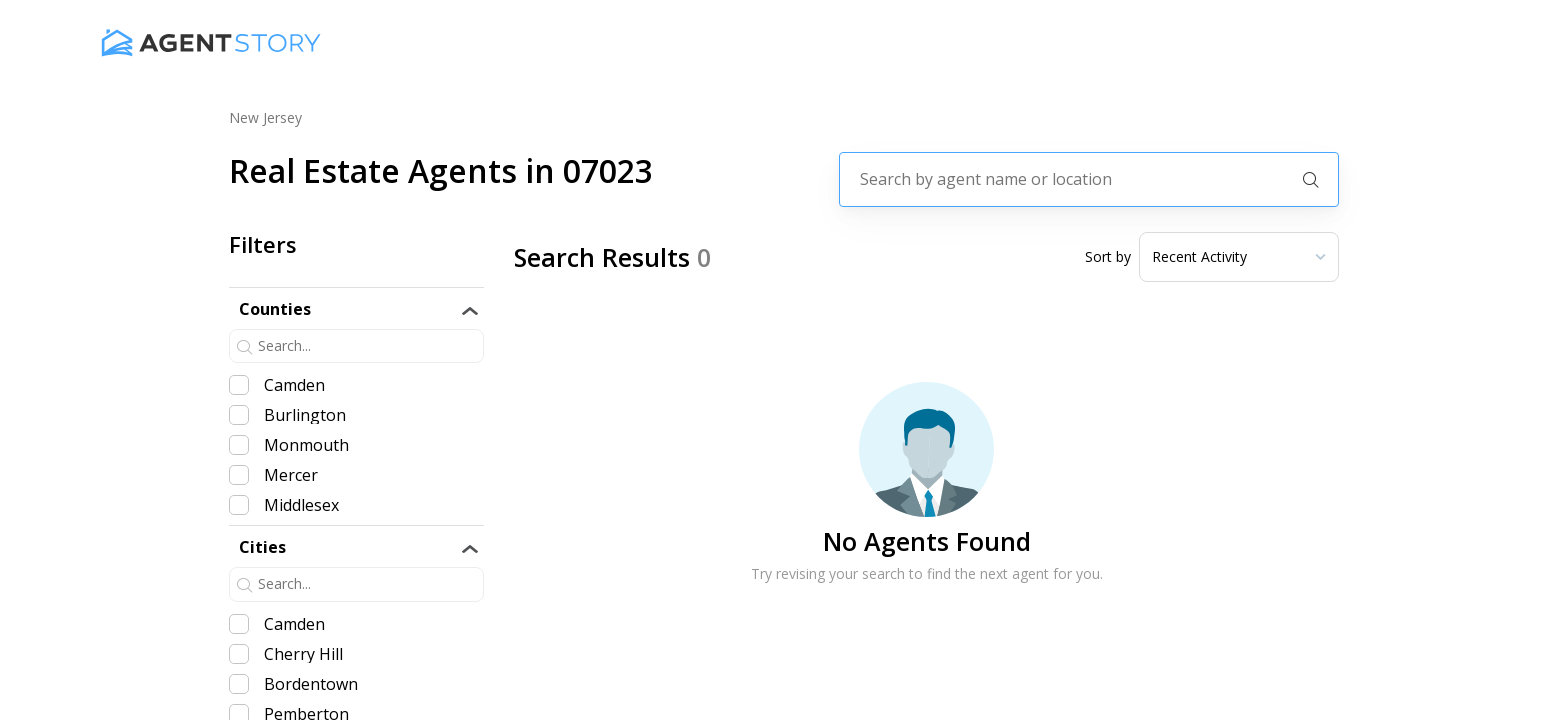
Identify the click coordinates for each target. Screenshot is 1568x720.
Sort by (1108, 257)
